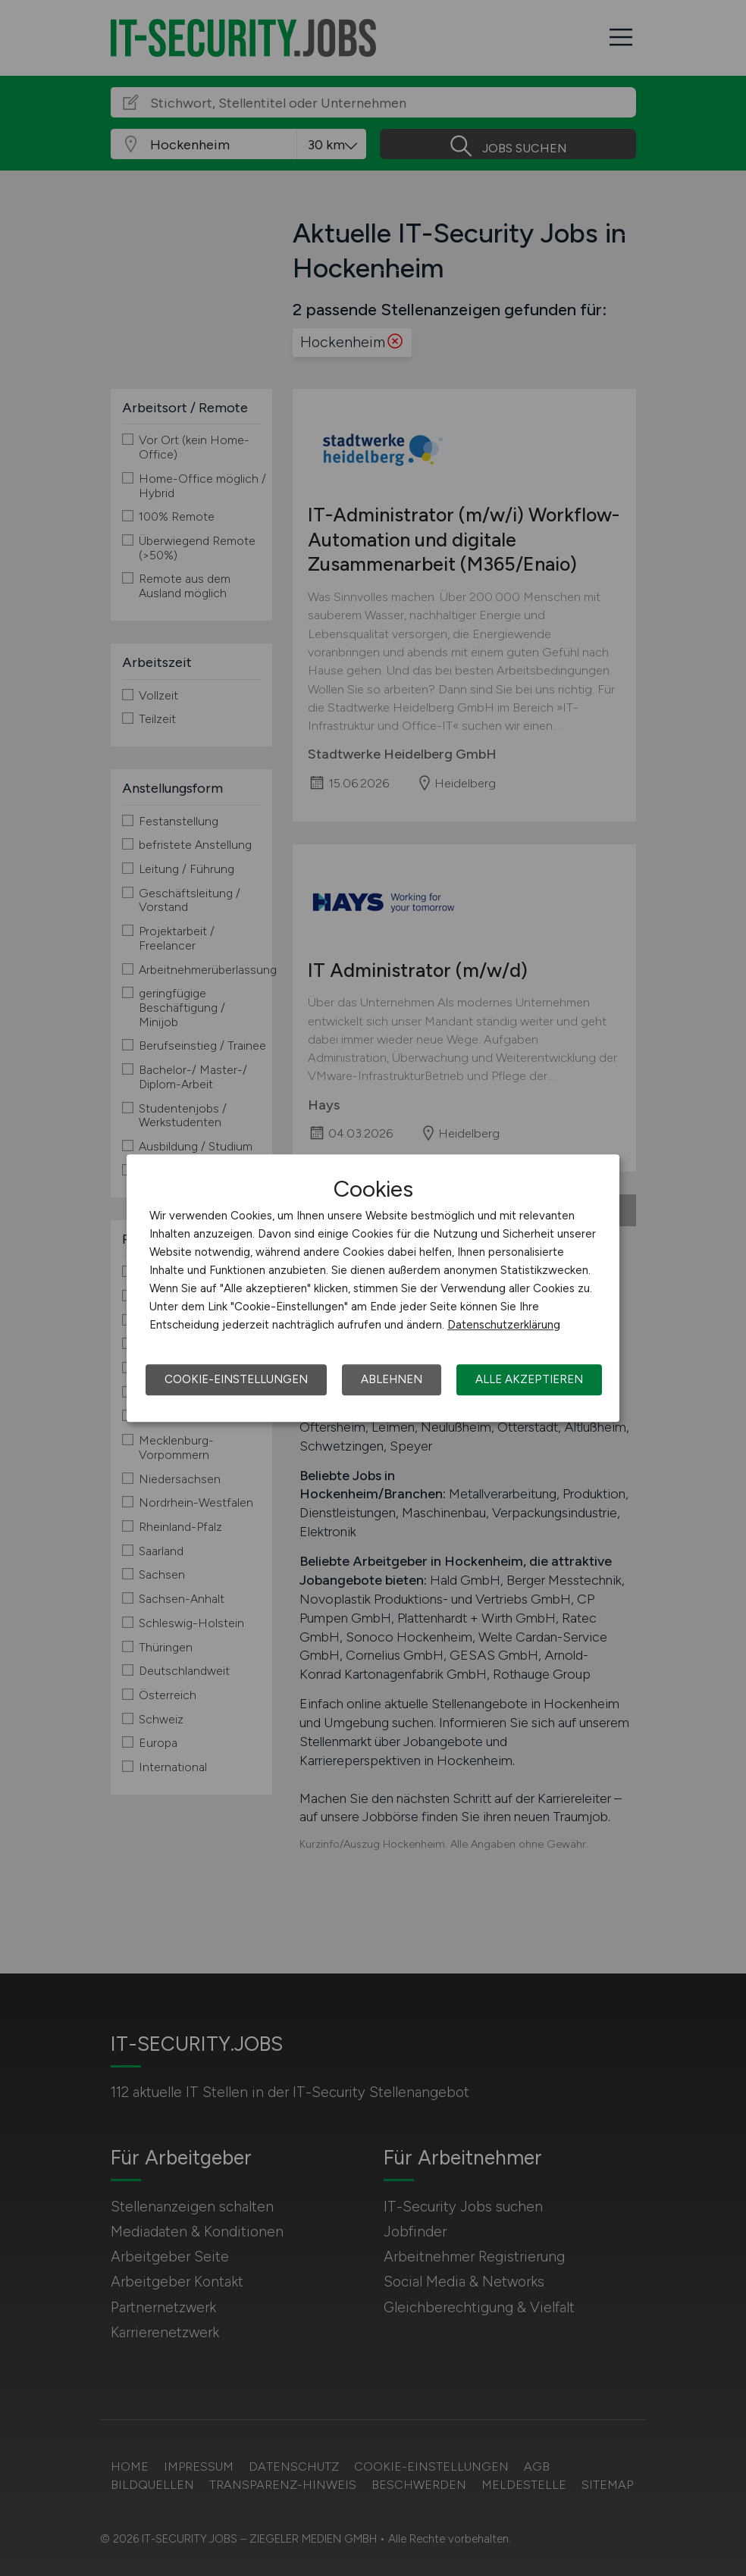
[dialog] (373, 1288)
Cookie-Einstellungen (236, 1379)
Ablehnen (391, 1379)
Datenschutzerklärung (503, 1325)
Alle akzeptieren (529, 1379)
